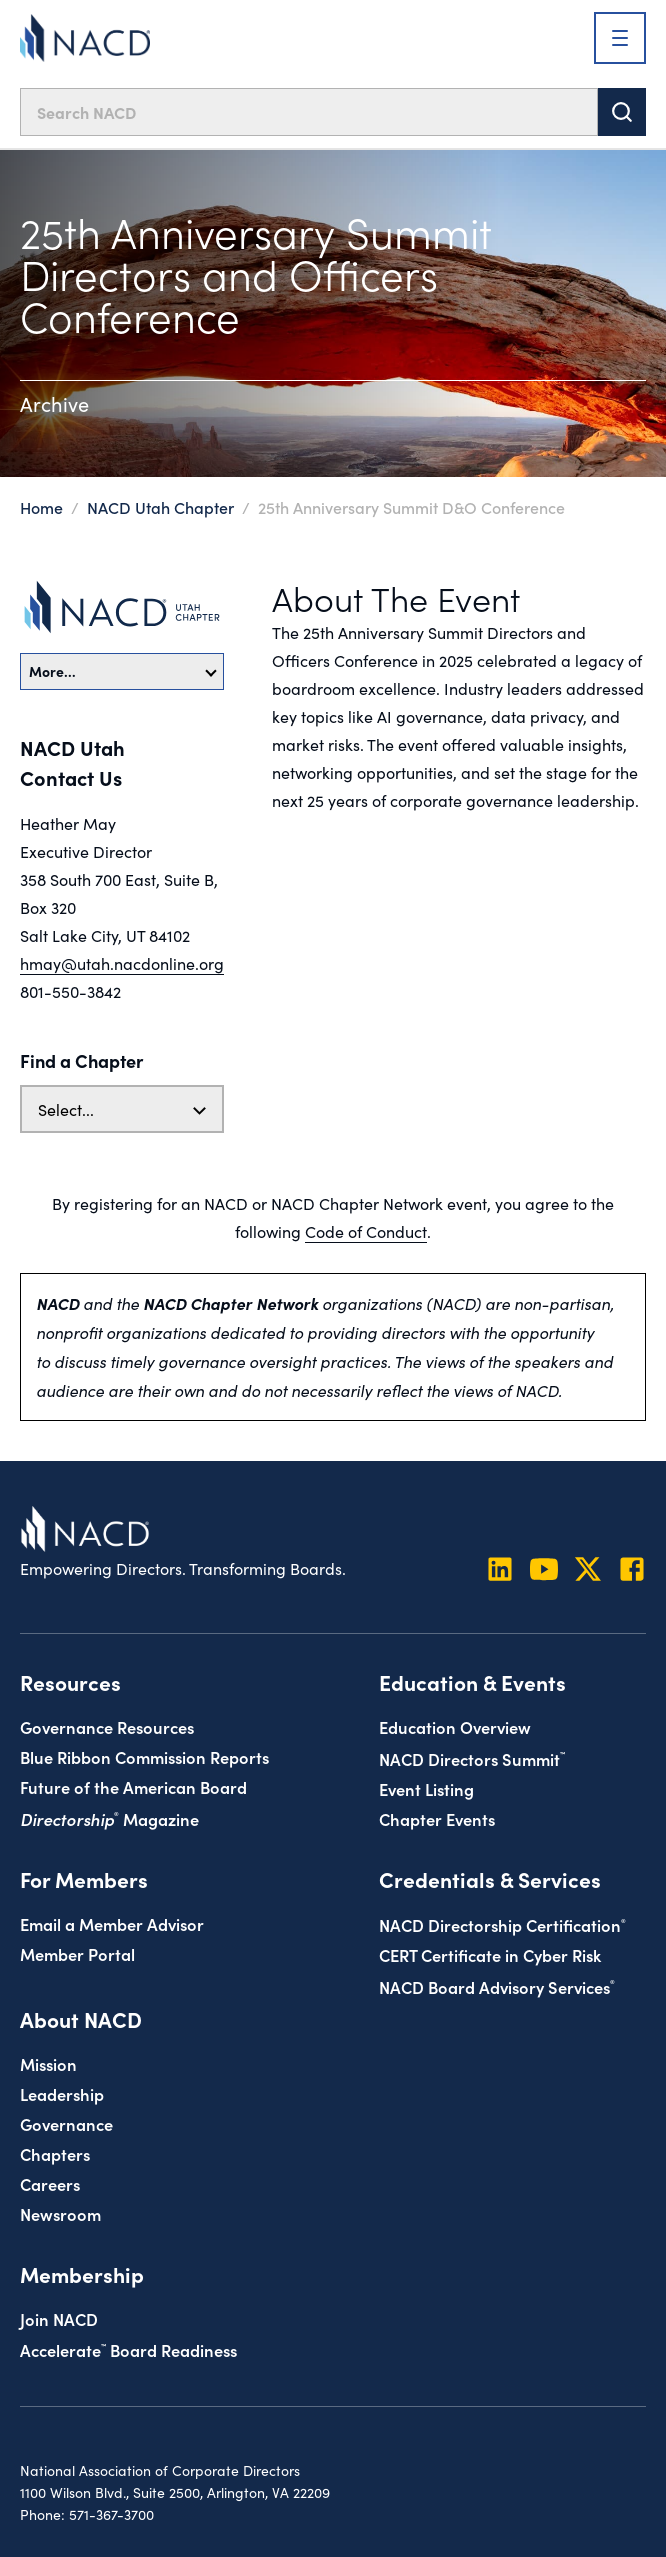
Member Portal (77, 1953)
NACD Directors (472, 1758)
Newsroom (60, 2213)
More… (123, 671)
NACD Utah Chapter (160, 507)
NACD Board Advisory (497, 1986)
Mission (48, 2063)
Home (41, 507)
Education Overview (455, 1726)
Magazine (109, 1818)
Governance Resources (107, 1726)
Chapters (55, 2153)
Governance (66, 2123)
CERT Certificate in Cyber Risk (490, 1954)
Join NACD (59, 2318)
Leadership (62, 2093)
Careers (50, 2183)
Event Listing (426, 1788)
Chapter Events (437, 1818)
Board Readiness (128, 2349)
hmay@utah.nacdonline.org (122, 963)
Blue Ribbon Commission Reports (144, 1756)
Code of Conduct (366, 1231)
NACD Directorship (502, 1924)
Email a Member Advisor (112, 1923)
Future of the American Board (133, 1786)
